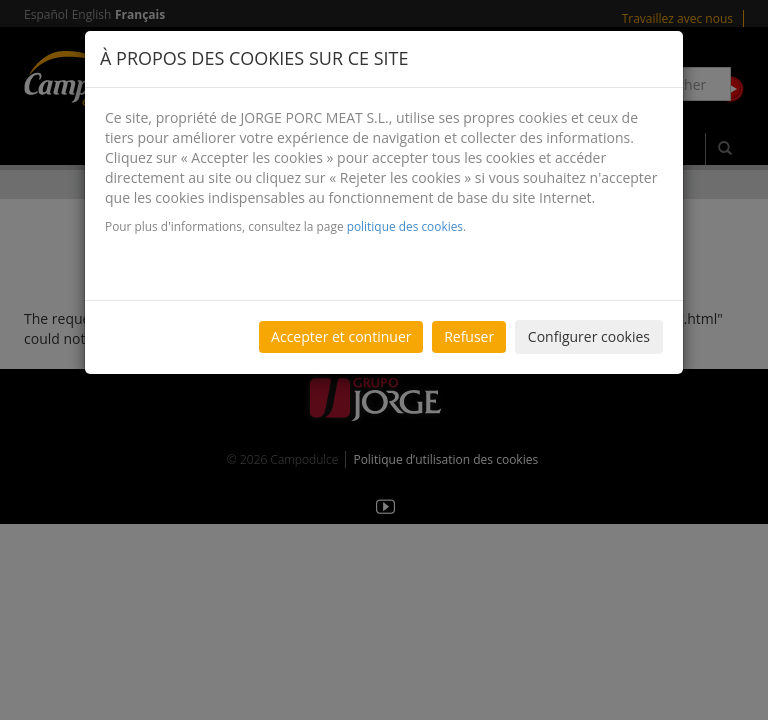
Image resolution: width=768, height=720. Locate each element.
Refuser (469, 336)
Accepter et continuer (341, 336)
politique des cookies (405, 226)
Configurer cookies (589, 336)
